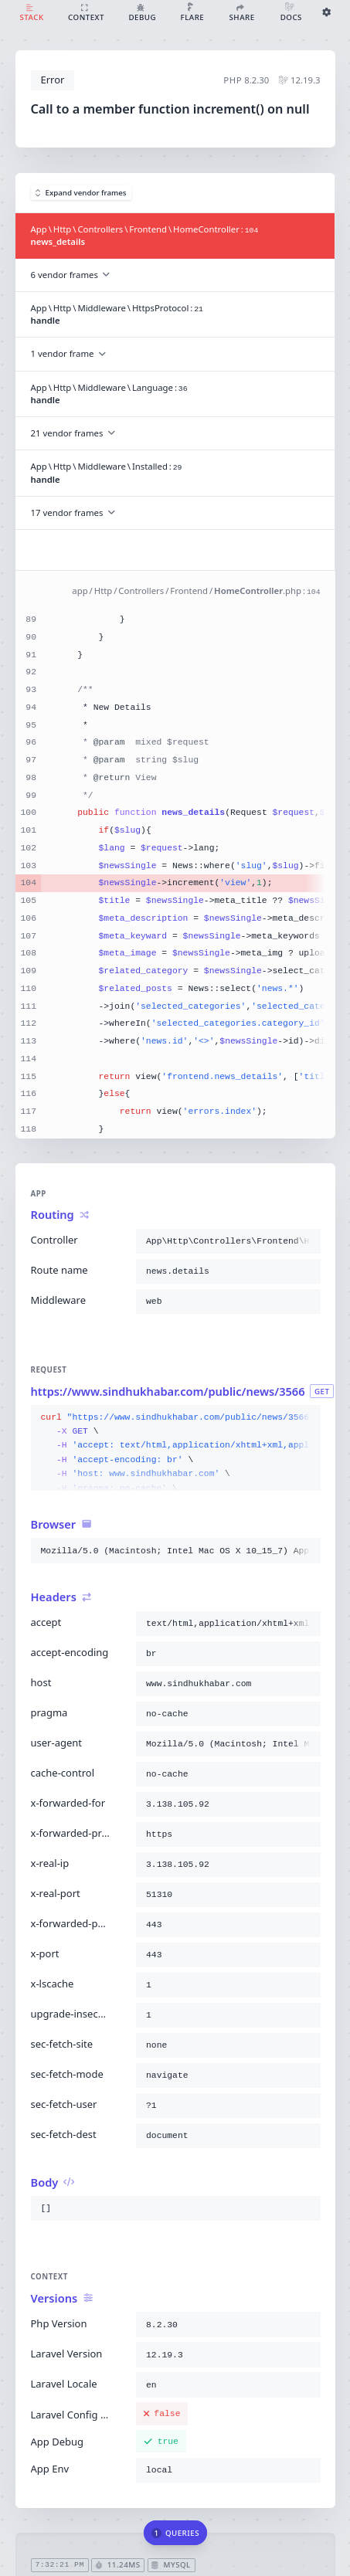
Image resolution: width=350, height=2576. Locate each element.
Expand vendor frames (81, 193)
